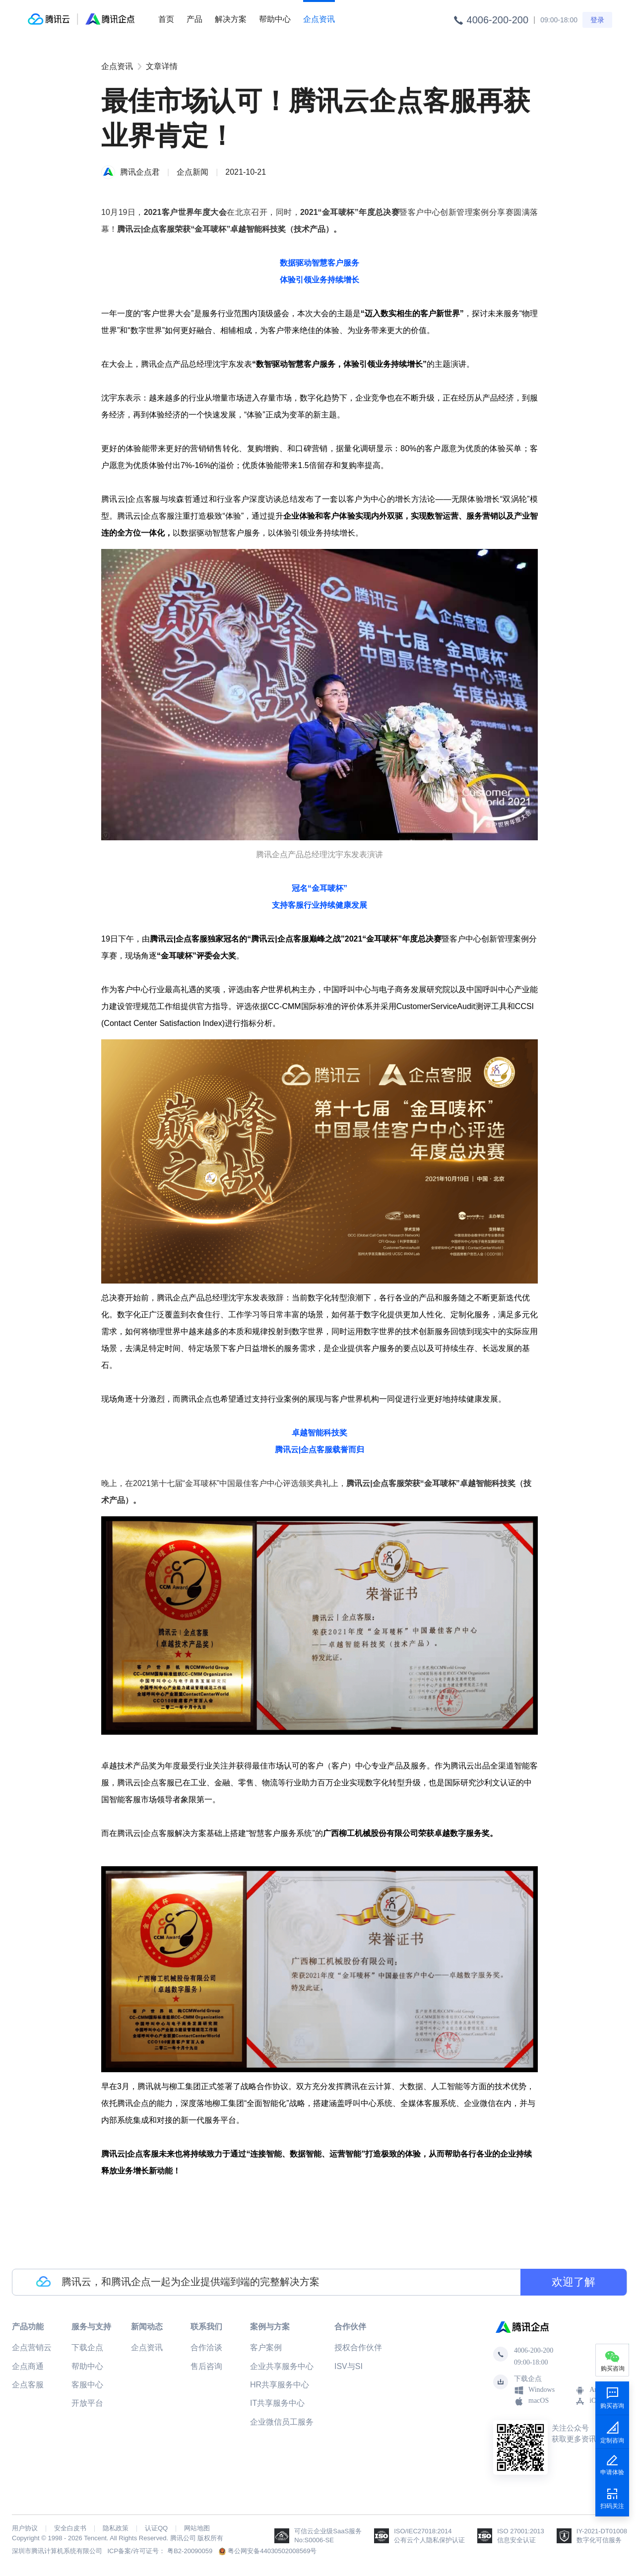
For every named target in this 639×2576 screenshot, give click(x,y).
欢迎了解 (573, 2282)
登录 (597, 20)
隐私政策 (115, 2528)
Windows (534, 2390)
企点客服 (28, 2384)
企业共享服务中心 (282, 2366)
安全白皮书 (70, 2528)
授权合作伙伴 (358, 2347)
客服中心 (87, 2384)
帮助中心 (275, 19)
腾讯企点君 (140, 172)
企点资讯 (319, 19)
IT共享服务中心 (277, 2403)
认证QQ (156, 2528)
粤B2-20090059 (189, 2551)
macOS (531, 2401)
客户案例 (266, 2347)
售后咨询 (206, 2366)
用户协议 (25, 2528)
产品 (194, 19)
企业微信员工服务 (282, 2422)
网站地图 (197, 2528)
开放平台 (87, 2403)
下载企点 (87, 2347)
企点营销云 (32, 2347)
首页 (166, 19)
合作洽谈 (206, 2347)
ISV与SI (348, 2366)
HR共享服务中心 (279, 2384)
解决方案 (231, 19)
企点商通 (28, 2366)
